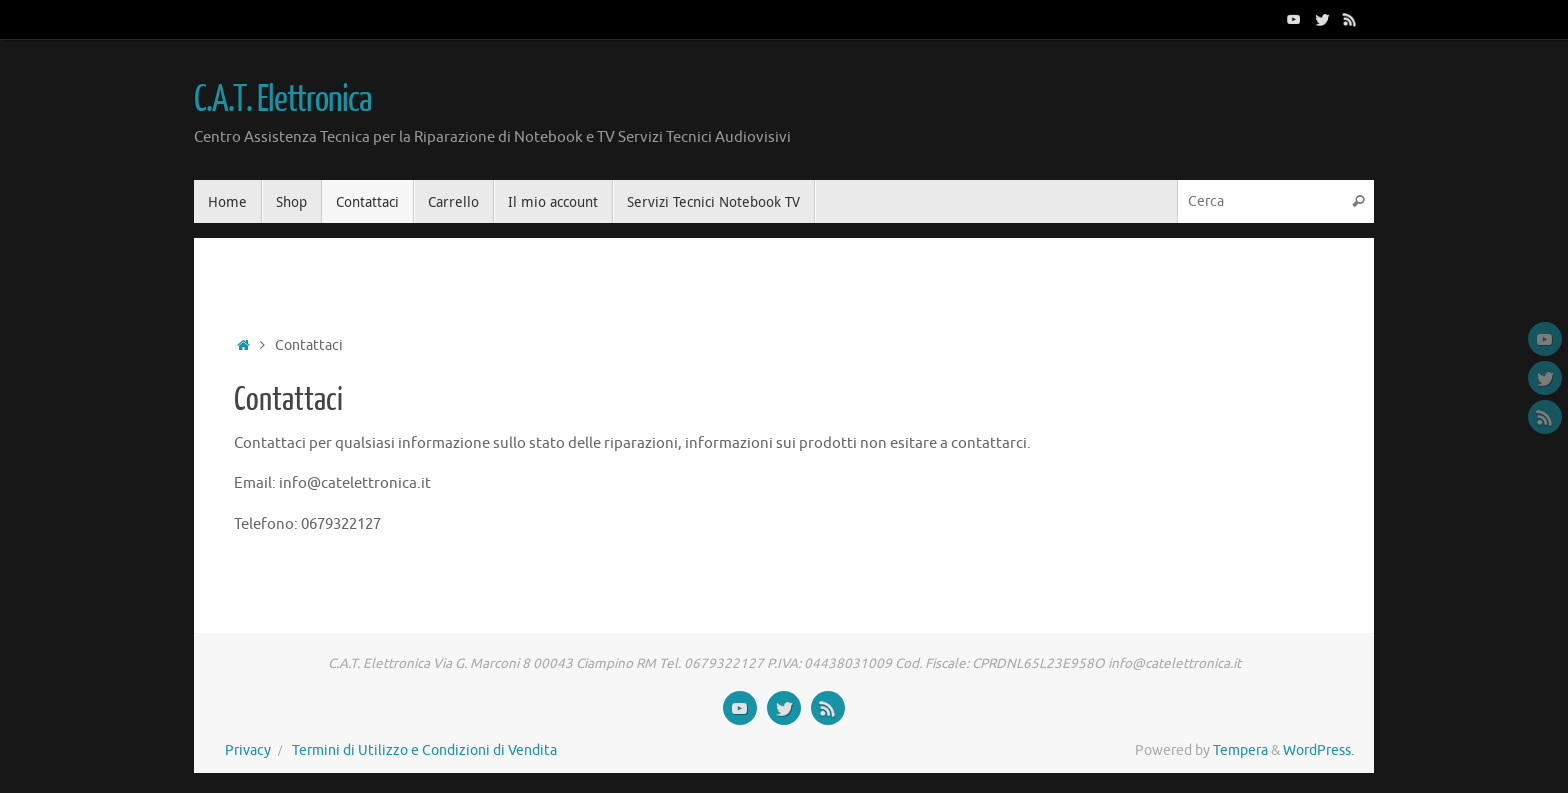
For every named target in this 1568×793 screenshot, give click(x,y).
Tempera (1240, 750)
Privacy (248, 750)
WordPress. (1318, 750)
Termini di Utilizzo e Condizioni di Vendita (424, 750)
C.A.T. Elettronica (282, 100)
